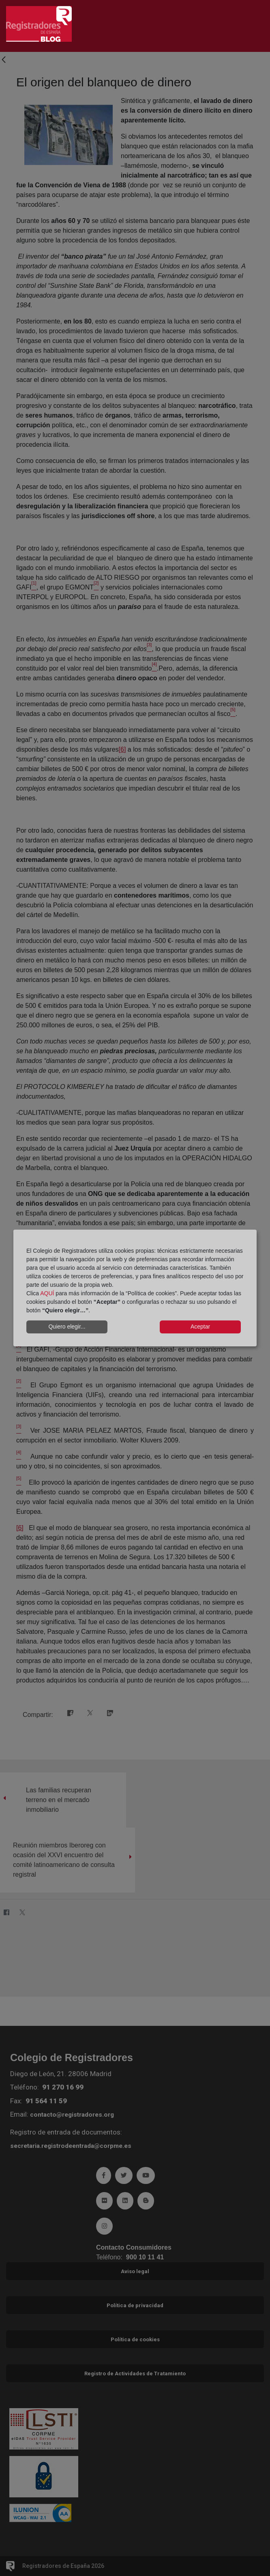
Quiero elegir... (66, 1326)
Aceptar (200, 1326)
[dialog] (135, 1288)
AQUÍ (47, 1293)
